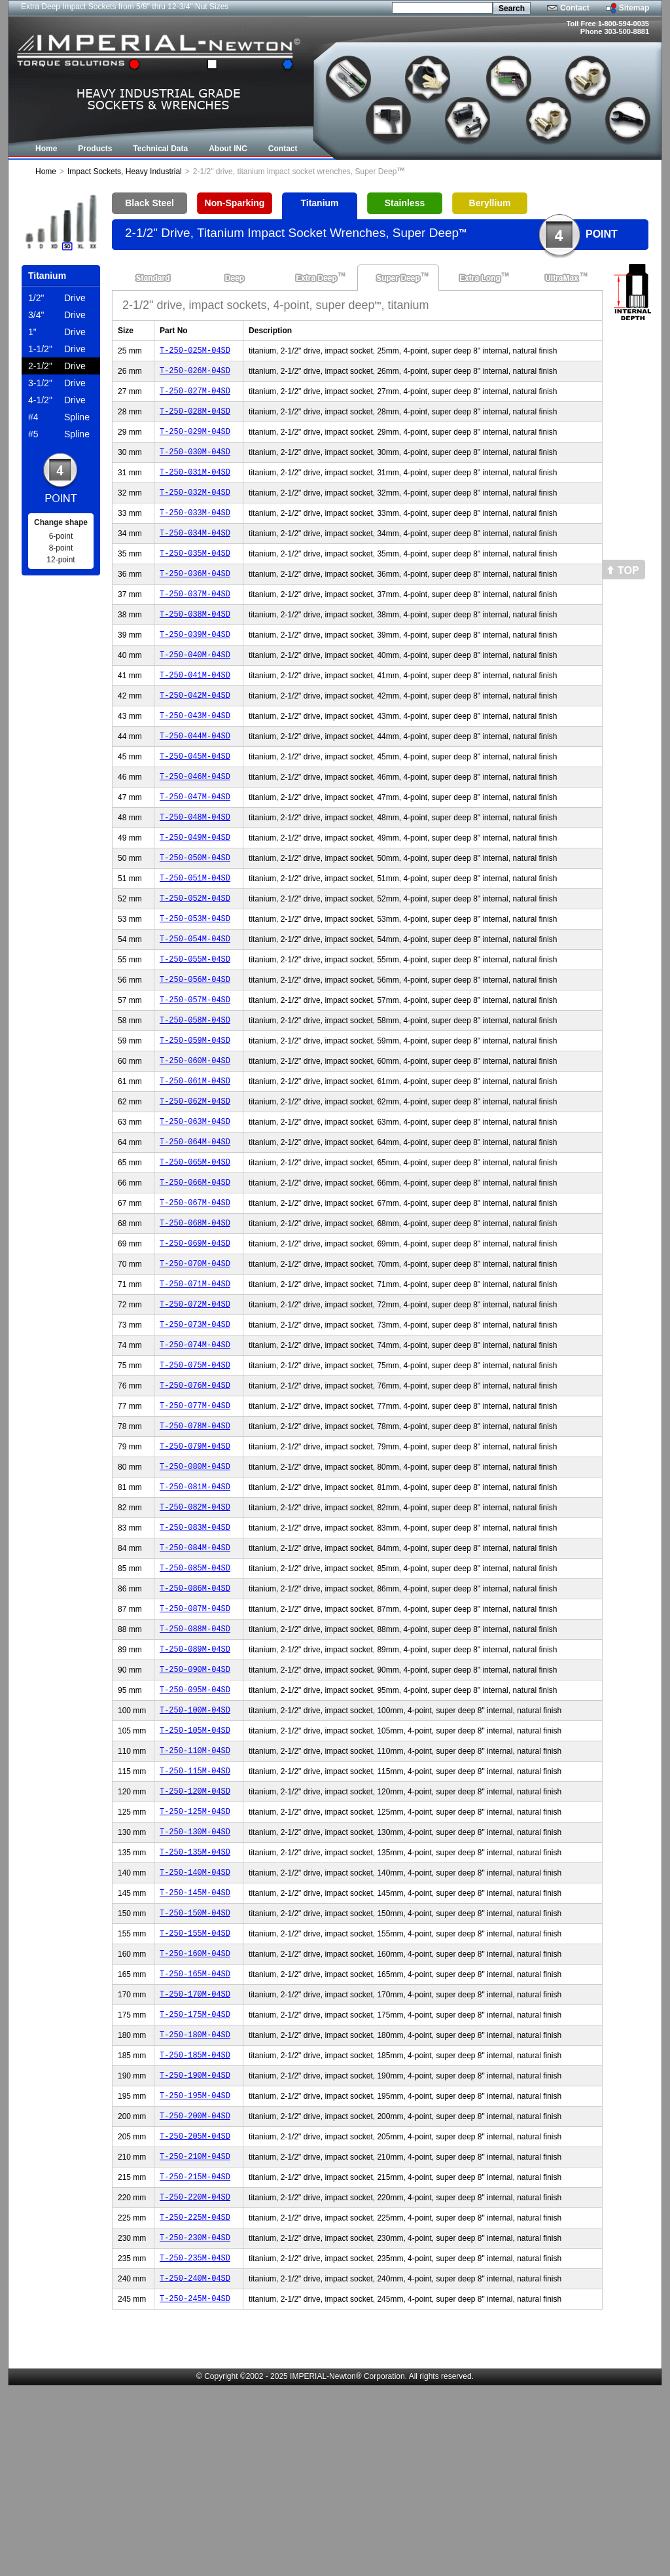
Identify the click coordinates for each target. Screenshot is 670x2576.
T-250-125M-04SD (195, 1954)
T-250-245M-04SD (195, 2488)
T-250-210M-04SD (195, 2332)
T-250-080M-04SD (195, 1576)
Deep (234, 277)
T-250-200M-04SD (195, 2288)
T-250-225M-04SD (195, 2399)
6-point (61, 536)
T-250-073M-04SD (195, 1420)
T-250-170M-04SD (195, 2154)
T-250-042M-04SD (195, 730)
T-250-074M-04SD (195, 1442)
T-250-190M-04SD (195, 2243)
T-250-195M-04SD (195, 2266)
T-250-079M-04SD (195, 1553)
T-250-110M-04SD (195, 1887)
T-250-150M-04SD (195, 2065)
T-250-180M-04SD (195, 2199)
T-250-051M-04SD (195, 930)
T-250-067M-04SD (195, 1286)
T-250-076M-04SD (195, 1487)
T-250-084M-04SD (195, 1665)
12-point (60, 559)
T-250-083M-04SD (195, 1642)
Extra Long (480, 277)
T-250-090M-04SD (195, 1798)
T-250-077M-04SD (195, 1509)
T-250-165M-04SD (195, 2132)
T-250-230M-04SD (195, 2421)
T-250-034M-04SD (195, 552)
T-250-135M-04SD (195, 1999)
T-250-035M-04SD (195, 574)
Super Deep (398, 277)
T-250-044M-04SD (195, 774)
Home (45, 171)
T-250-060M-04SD (195, 1130)
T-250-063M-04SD (195, 1197)
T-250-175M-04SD (195, 2177)
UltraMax (562, 277)
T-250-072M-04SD (195, 1398)
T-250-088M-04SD (195, 1754)
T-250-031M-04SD (195, 485)
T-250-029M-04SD (195, 440)
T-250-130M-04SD (195, 1976)
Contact (575, 7)
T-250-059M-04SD (195, 1108)
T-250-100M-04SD (195, 1843)
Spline (59, 417)
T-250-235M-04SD (195, 2444)
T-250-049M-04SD (195, 886)
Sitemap (634, 7)
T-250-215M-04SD (195, 2355)
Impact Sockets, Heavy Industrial (124, 171)
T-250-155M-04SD (195, 2088)
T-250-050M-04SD (195, 908)
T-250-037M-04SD (195, 619)
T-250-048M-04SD (195, 863)
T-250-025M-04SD (195, 351)
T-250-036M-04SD (195, 596)
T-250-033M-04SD (195, 529)
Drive (57, 298)
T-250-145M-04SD (195, 2043)
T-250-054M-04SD (195, 997)
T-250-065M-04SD (195, 1242)
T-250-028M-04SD (195, 418)
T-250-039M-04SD (195, 663)
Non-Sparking (235, 203)
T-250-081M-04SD (195, 1598)
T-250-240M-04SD (195, 2466)
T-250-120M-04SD (195, 1932)
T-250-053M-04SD (195, 975)
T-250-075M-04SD (195, 1464)
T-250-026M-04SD (195, 374)
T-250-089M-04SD (195, 1776)
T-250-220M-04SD (195, 2377)
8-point (61, 548)
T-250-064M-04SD (195, 1219)
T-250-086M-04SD (195, 1709)
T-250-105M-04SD (195, 1865)
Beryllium (490, 203)
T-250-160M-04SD (195, 2110)
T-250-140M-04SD (195, 2021)
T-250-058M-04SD (195, 1086)
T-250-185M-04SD (195, 2221)
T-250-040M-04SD (195, 685)
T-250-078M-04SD (195, 1531)
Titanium (319, 203)
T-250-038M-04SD (195, 641)
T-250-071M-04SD (195, 1375)
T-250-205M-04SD (195, 2310)
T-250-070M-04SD (195, 1353)
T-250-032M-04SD (195, 507)
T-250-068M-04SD (195, 1309)
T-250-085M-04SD (195, 1687)
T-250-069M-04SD (195, 1331)
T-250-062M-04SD (195, 1175)
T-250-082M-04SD (195, 1620)
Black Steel (149, 203)
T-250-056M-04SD (195, 1041)
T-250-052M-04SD (195, 952)
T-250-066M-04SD (195, 1264)
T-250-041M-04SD (195, 708)
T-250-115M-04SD (195, 1909)
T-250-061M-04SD (195, 1153)
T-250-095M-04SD (195, 1820)
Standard (153, 277)
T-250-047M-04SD (195, 841)
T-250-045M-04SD (195, 797)
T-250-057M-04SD (195, 1064)
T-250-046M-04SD (195, 819)
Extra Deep (316, 277)
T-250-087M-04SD (195, 1731)
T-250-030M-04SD (195, 463)
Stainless (405, 203)
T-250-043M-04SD (195, 752)
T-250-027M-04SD (195, 396)
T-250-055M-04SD (195, 1019)
